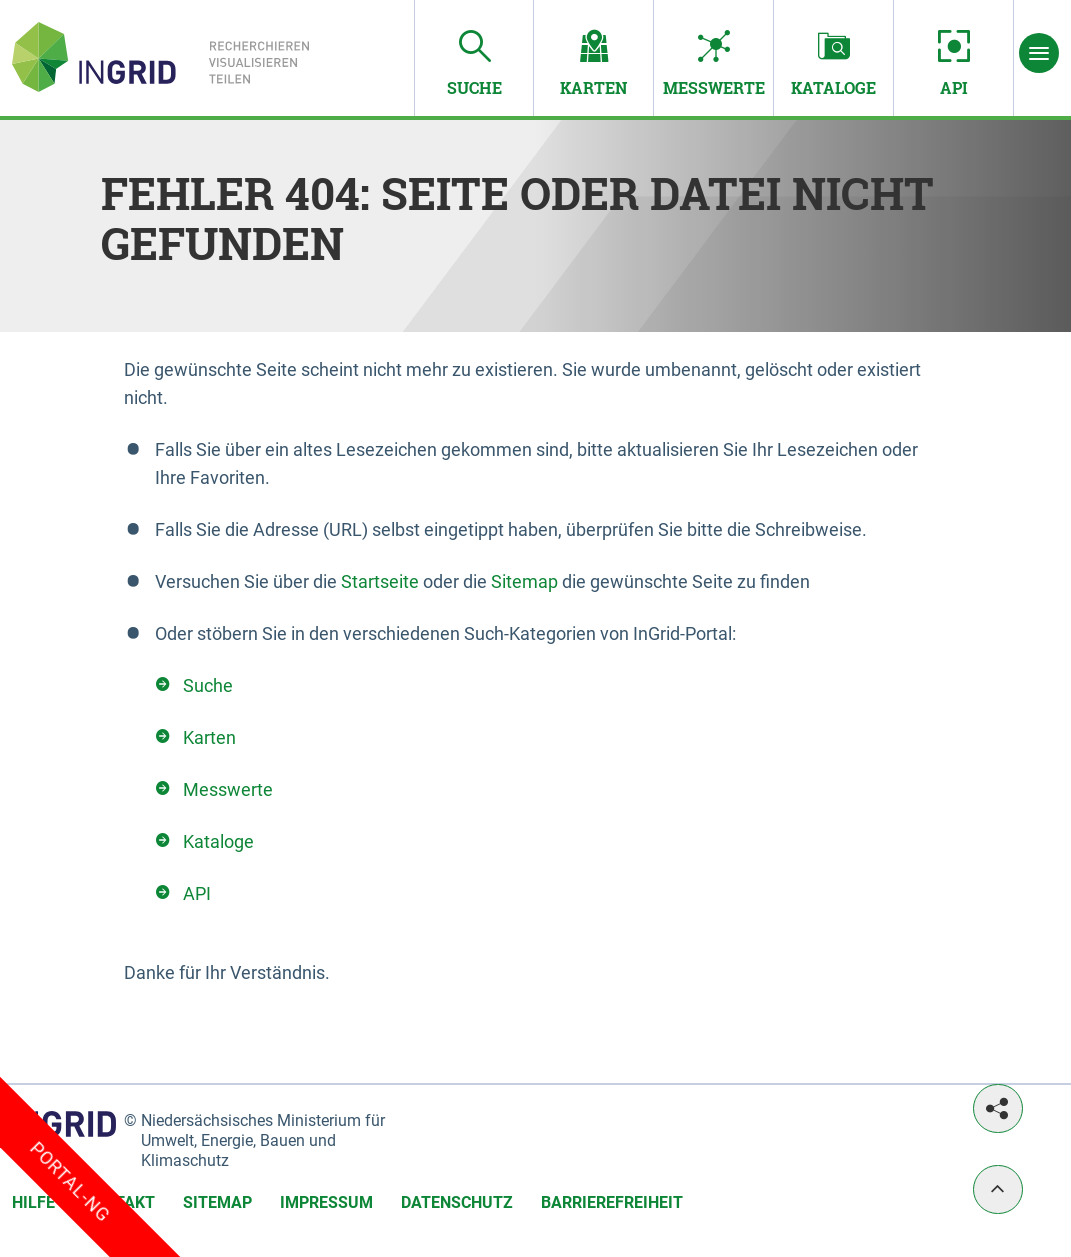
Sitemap (524, 581)
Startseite (380, 581)
